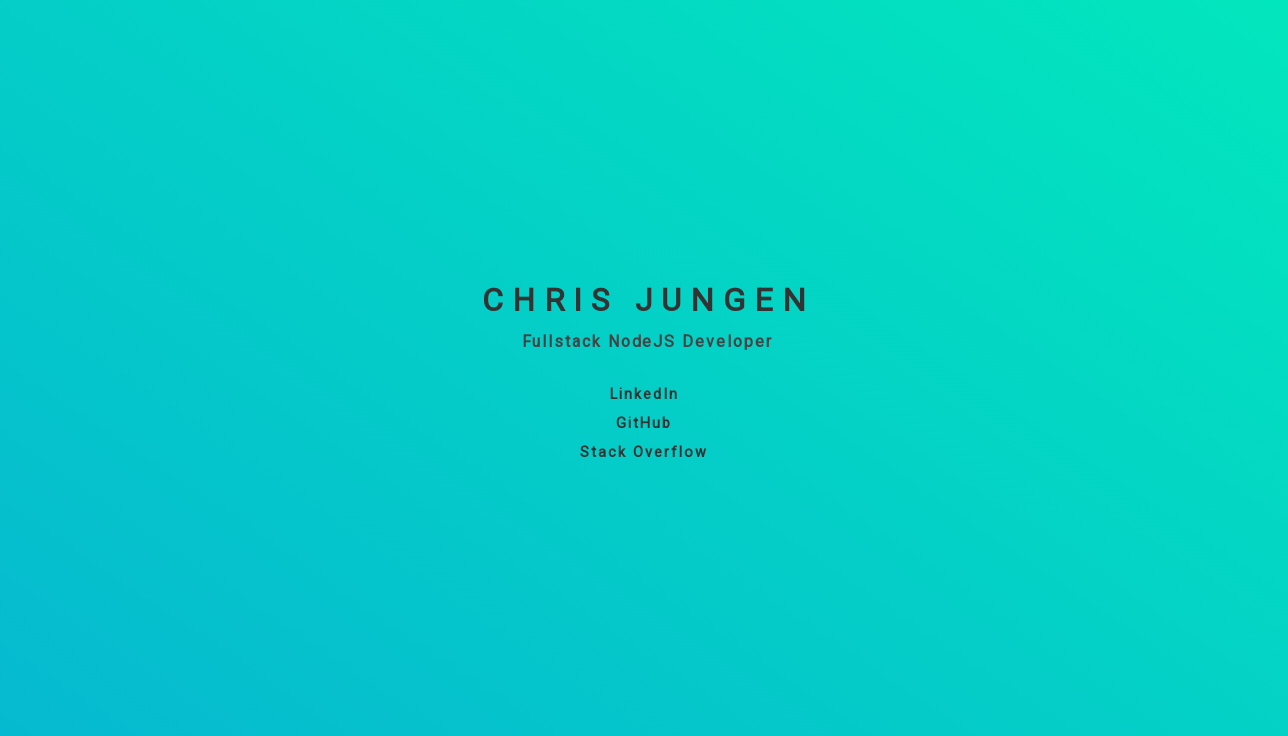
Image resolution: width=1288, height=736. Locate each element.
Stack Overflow (644, 452)
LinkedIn (644, 394)
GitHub (644, 423)
